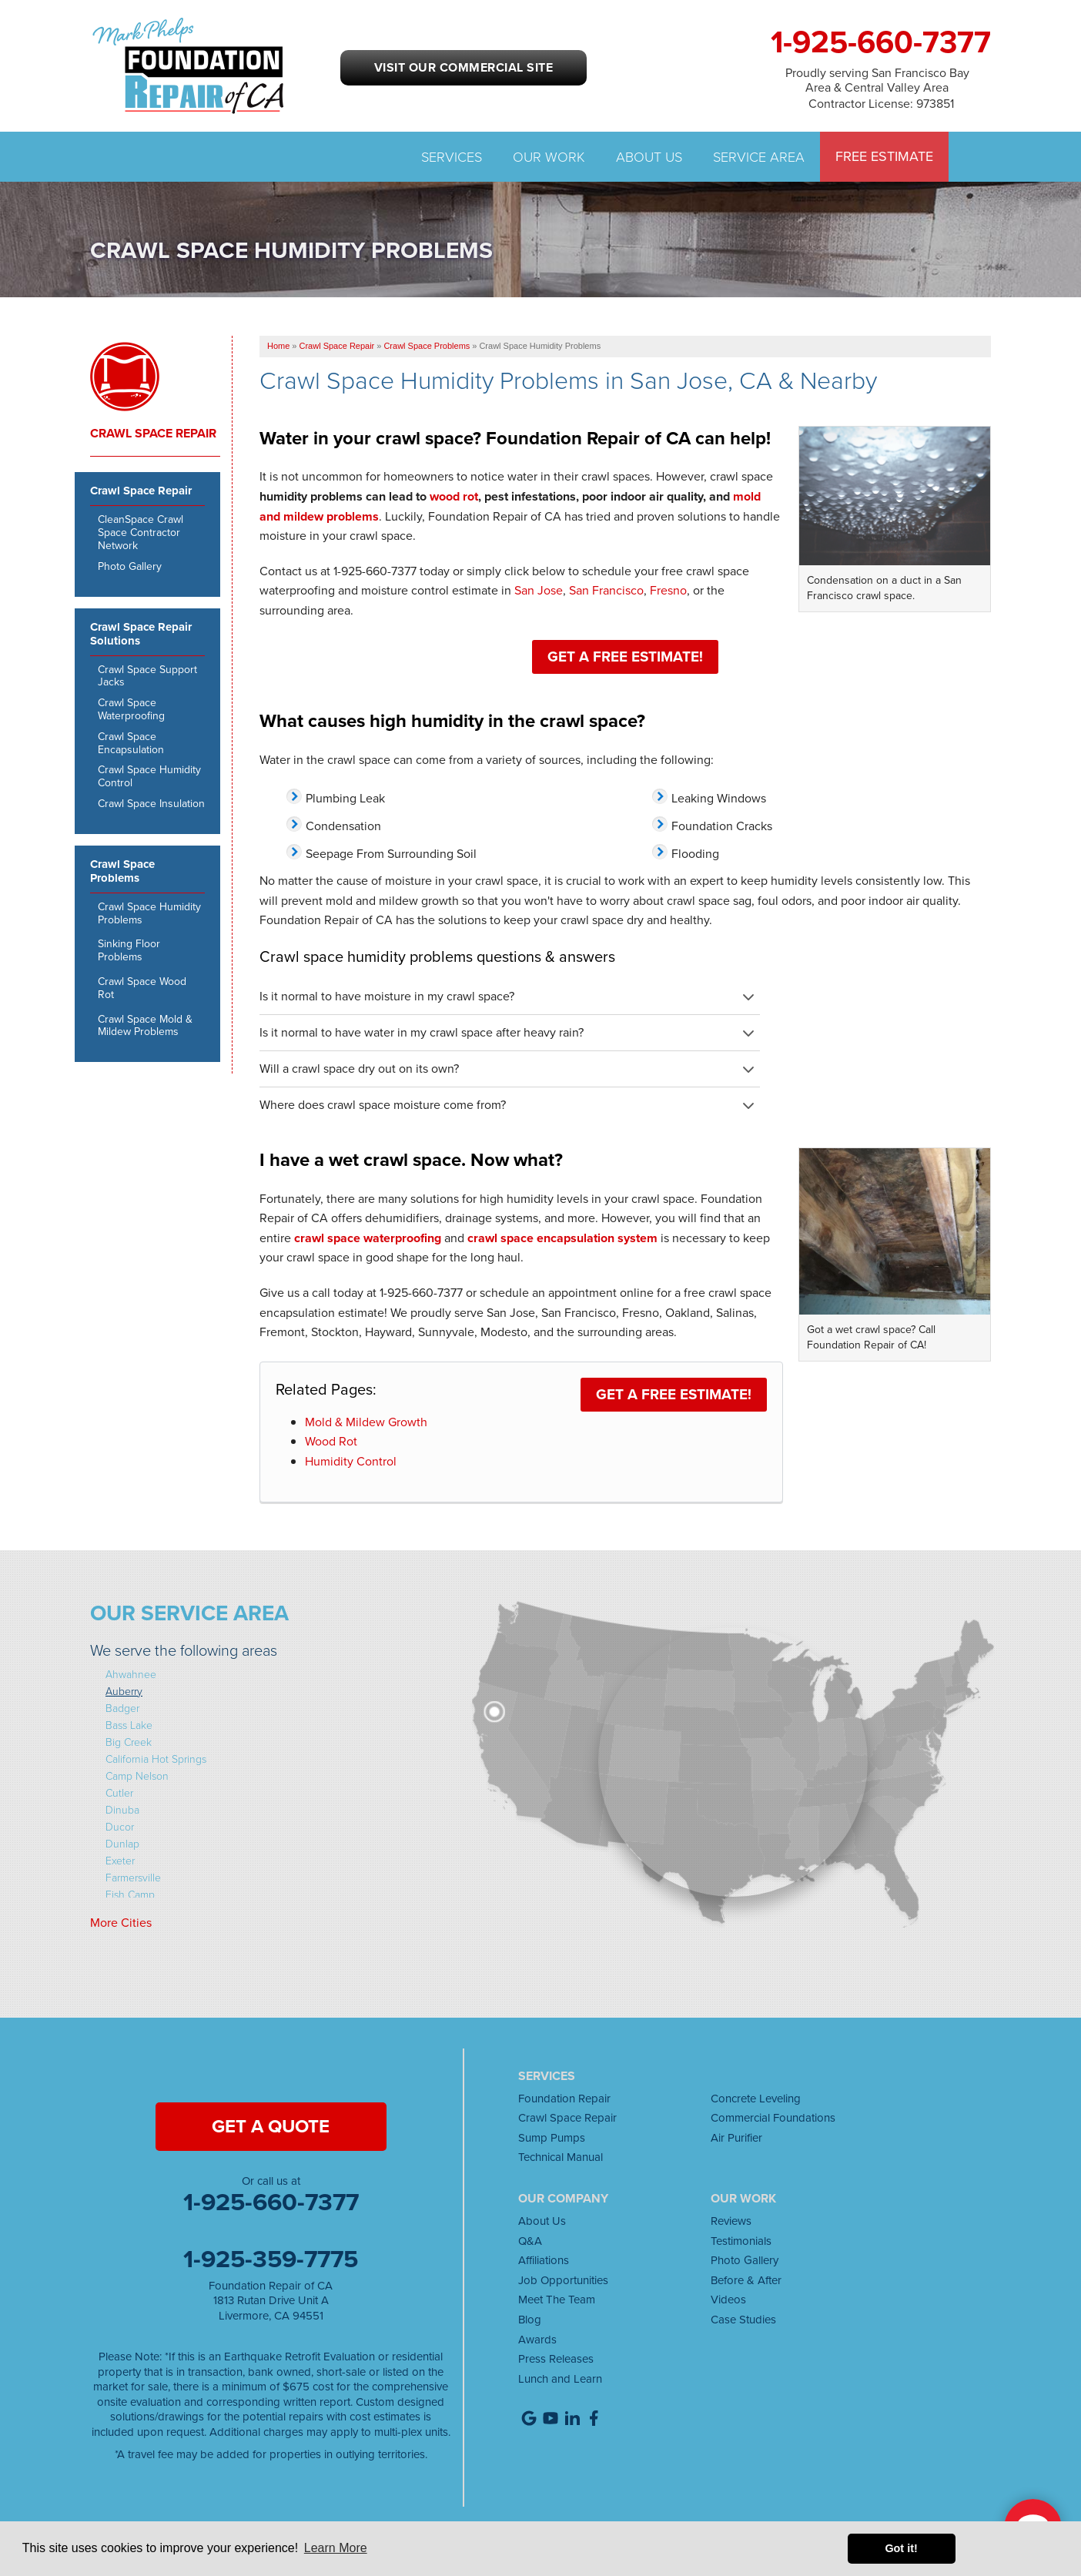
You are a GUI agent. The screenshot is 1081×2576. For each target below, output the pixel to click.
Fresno (668, 590)
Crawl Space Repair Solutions (141, 634)
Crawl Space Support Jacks (147, 677)
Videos (728, 2299)
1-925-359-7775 (270, 2258)
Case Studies (743, 2319)
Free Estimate (884, 156)
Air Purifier (736, 2137)
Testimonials (741, 2241)
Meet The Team (556, 2299)
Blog (529, 2319)
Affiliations (543, 2260)
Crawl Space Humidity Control (149, 777)
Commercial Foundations (773, 2117)
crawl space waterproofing (367, 1238)
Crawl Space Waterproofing (131, 710)
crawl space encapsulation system (562, 1238)
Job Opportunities (563, 2280)
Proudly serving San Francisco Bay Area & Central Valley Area (877, 79)
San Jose (538, 590)
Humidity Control (351, 1461)
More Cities (121, 1922)
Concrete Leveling (756, 2098)
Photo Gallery (130, 567)
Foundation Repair (564, 2098)
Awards (537, 2339)
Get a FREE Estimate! (625, 656)
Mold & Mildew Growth (366, 1422)
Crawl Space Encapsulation (131, 744)
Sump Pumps (551, 2137)
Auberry (123, 1690)
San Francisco (606, 590)
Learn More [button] (335, 2547)
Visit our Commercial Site (463, 67)
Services (451, 156)
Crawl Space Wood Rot (142, 989)
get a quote (271, 2126)
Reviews (731, 2221)
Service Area (759, 156)
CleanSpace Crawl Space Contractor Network (140, 533)
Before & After (746, 2280)
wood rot (454, 496)
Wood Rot (331, 1441)
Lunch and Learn (560, 2378)
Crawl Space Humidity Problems (149, 914)
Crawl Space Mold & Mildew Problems (145, 1026)
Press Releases (556, 2358)
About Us (649, 156)
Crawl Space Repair (153, 433)
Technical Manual (560, 2157)
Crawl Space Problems (122, 871)
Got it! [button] (901, 2548)
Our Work (549, 156)
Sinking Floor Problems (129, 951)
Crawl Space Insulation (151, 804)
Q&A (530, 2241)
